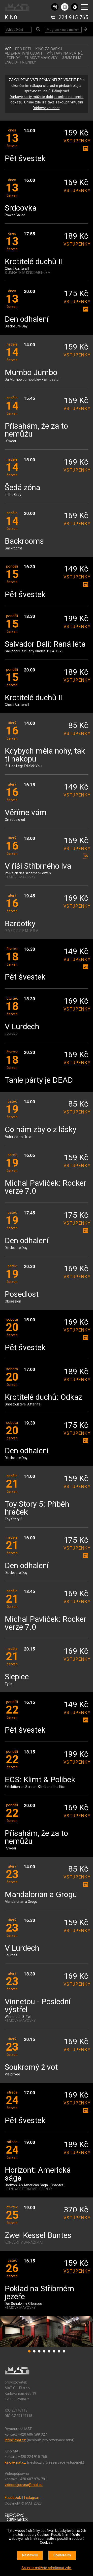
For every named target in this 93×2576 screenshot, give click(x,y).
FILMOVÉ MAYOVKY (41, 58)
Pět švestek (25, 158)
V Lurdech (22, 1026)
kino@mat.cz (15, 2462)
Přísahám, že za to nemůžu (36, 430)
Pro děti (23, 49)
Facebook (13, 2497)
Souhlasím (62, 2555)
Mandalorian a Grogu (41, 1894)
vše (8, 49)
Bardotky (20, 924)
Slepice (17, 1677)
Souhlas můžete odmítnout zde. (47, 2568)
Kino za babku (48, 49)
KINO (11, 17)
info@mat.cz (15, 2440)
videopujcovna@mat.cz (24, 2484)
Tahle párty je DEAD (39, 1080)
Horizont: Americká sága (38, 2174)
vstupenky (75, 140)
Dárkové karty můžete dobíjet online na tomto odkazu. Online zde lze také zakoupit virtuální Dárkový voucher (47, 102)
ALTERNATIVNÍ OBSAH (23, 53)
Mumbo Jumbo (31, 372)
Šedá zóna (22, 487)
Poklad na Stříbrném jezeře (39, 2293)
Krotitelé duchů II (34, 261)
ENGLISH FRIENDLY (20, 62)
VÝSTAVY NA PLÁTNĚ (65, 53)
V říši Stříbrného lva (38, 866)
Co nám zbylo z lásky (40, 1129)
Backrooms (24, 541)
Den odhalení (27, 319)
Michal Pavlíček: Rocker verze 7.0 (45, 1187)
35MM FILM (71, 58)
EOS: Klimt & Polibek (40, 1780)
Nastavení (30, 2555)
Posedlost (22, 1294)
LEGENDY (12, 58)
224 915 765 (73, 17)
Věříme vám (25, 812)
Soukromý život (31, 2067)
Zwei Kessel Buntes (38, 2235)
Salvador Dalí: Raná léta (45, 644)
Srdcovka (20, 208)
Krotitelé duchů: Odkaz (43, 1397)
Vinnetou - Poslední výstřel (37, 2006)
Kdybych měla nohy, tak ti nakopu (45, 755)
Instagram (32, 2497)
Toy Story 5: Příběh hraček (37, 1508)
